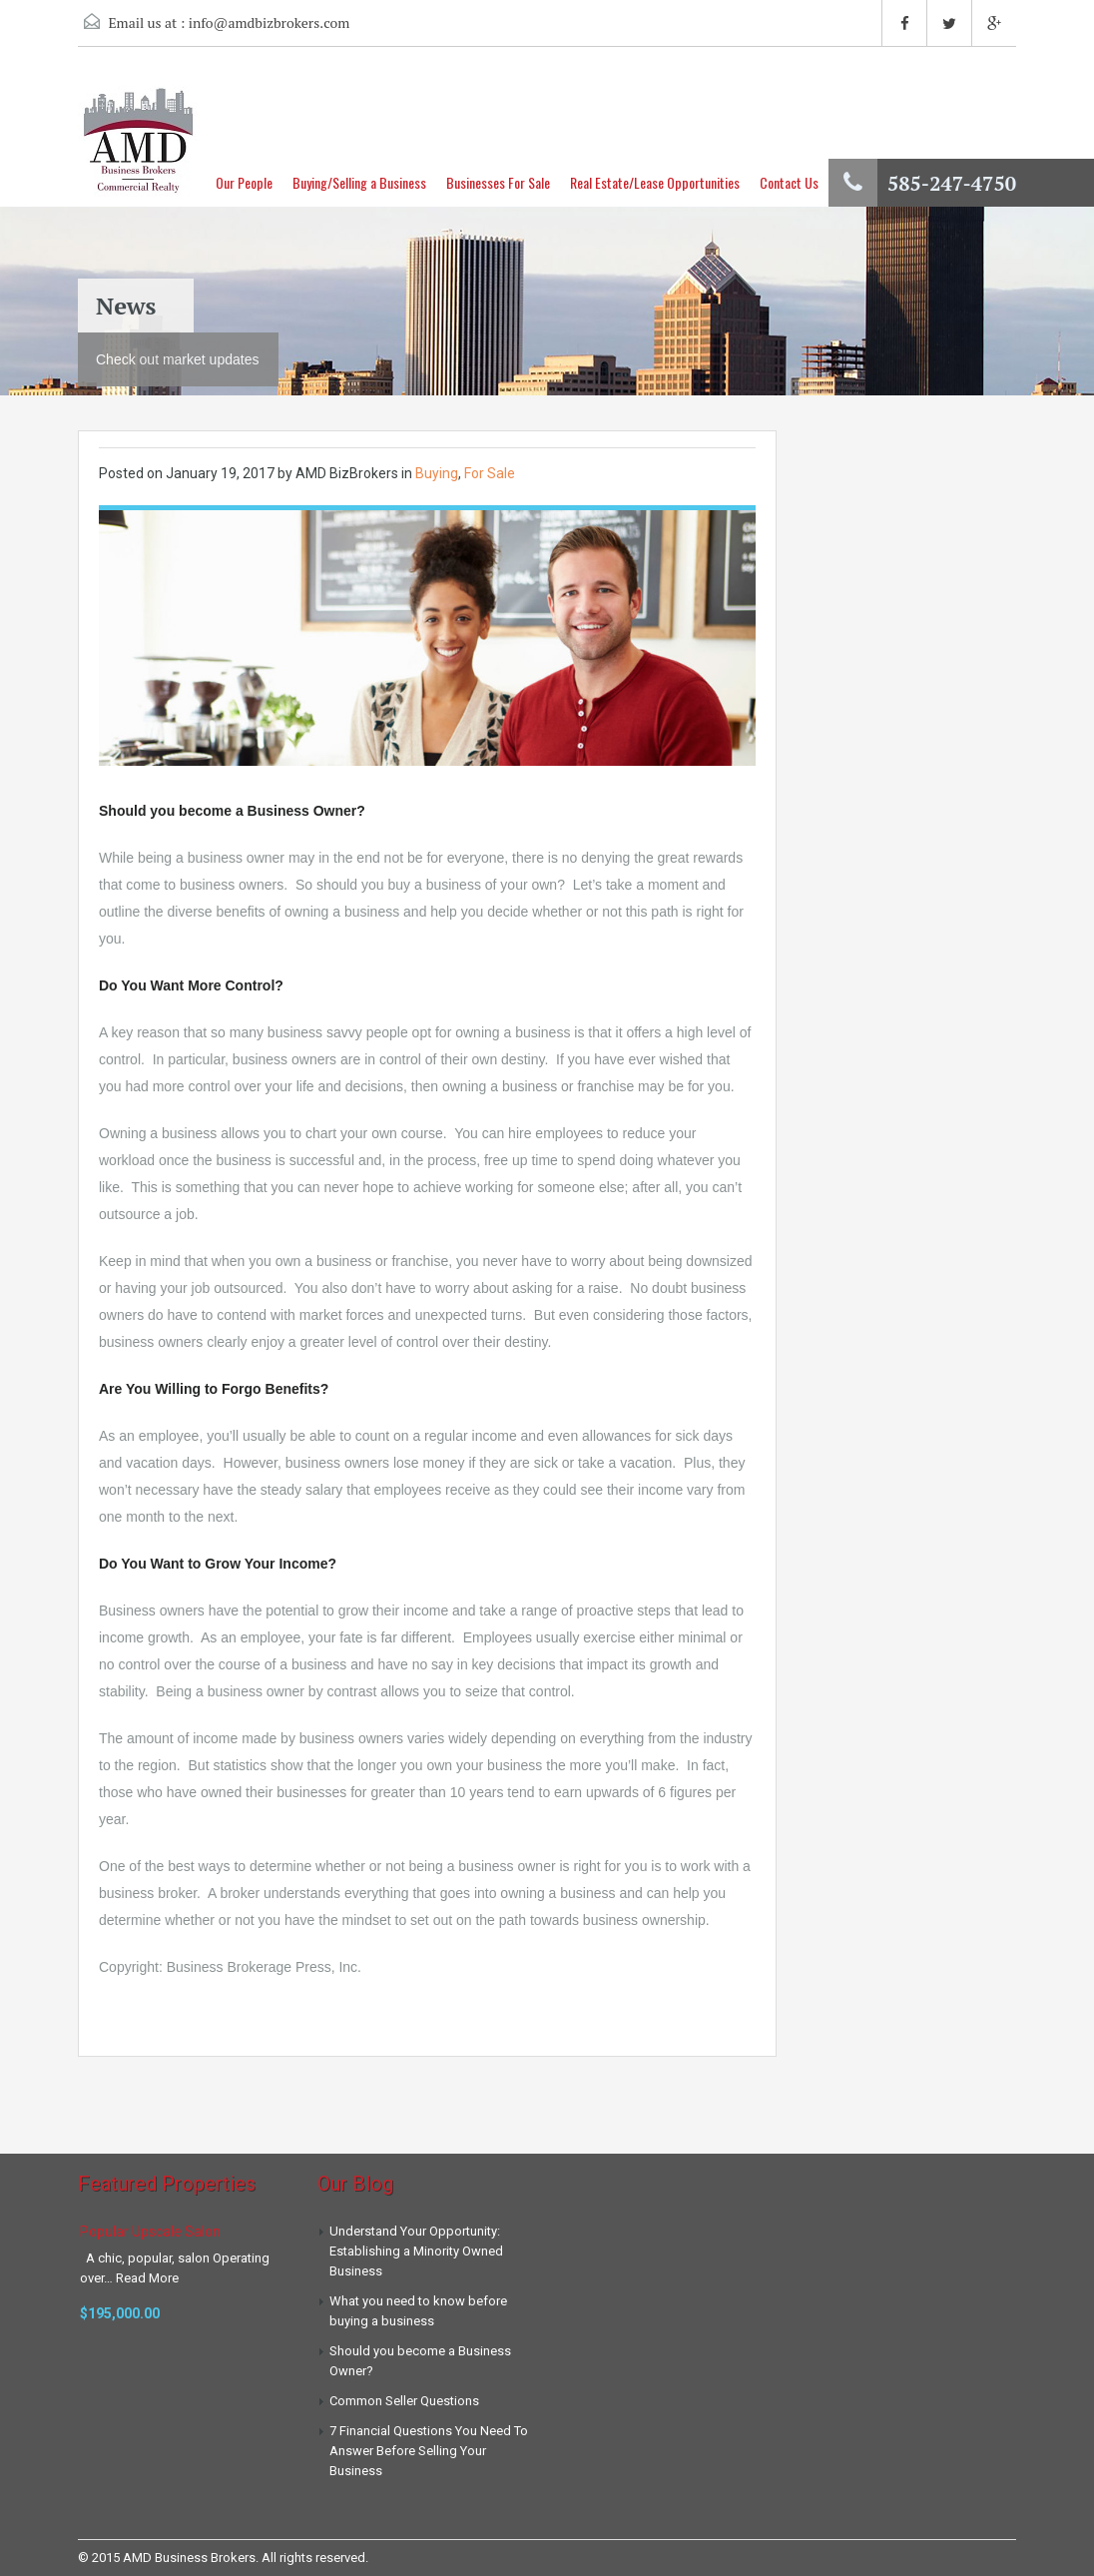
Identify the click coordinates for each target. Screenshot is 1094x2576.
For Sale (489, 473)
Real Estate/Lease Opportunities (655, 182)
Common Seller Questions (404, 2400)
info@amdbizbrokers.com (269, 22)
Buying (436, 473)
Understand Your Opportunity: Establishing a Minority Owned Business (416, 2251)
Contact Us (789, 182)
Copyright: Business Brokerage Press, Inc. (230, 1967)
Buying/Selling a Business (359, 182)
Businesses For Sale (498, 182)
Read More (147, 2277)
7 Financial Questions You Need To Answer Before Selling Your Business (428, 2450)
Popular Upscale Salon (150, 2232)
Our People (244, 182)
